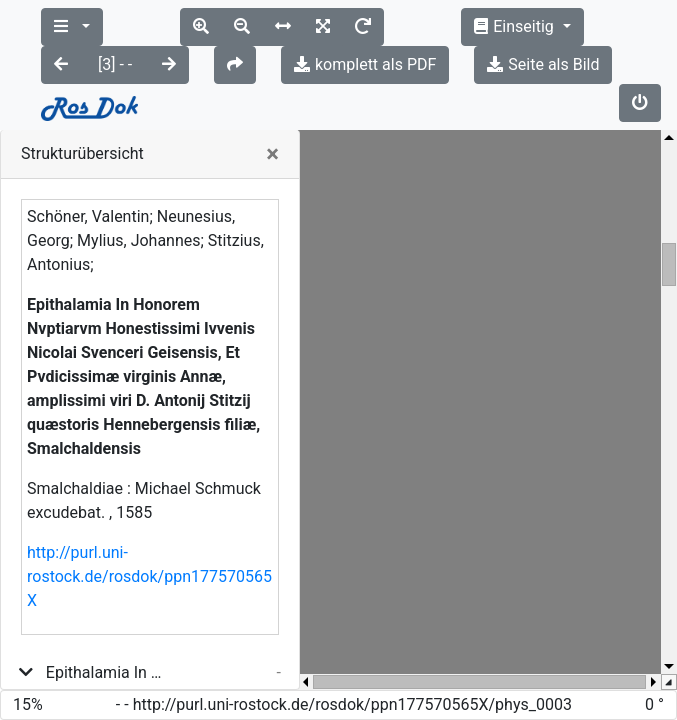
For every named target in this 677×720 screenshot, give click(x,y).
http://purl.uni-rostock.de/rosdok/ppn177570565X (149, 500)
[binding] (84, 632)
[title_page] (100, 665)
